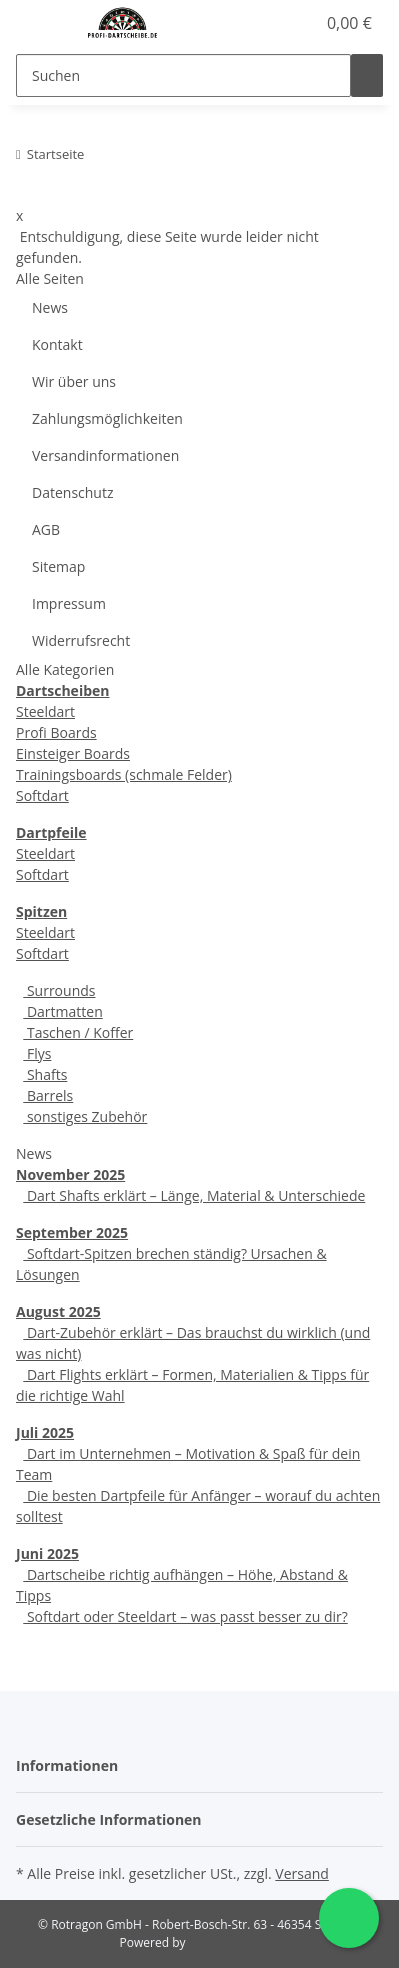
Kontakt (57, 344)
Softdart (42, 795)
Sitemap (58, 566)
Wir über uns (74, 381)
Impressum (69, 603)
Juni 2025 (47, 1553)
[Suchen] (183, 75)
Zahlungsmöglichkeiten (107, 418)
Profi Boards (56, 732)
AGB (46, 529)
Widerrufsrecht (81, 640)
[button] (278, 23)
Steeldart (45, 711)
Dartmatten (62, 1011)
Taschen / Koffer (78, 1032)
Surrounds (59, 990)
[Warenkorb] (347, 23)
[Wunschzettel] (300, 23)
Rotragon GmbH (234, 1942)
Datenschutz (72, 492)
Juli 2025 (45, 1432)
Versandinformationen (105, 455)
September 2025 (72, 1232)
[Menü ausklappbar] (41, 23)
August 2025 (58, 1311)
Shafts (45, 1074)
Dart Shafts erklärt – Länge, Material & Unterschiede (194, 1195)
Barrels (48, 1095)
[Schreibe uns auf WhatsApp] (349, 1918)
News (50, 307)
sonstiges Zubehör (85, 1116)
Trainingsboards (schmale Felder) (124, 774)
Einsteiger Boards (73, 753)
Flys (37, 1053)
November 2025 (70, 1174)
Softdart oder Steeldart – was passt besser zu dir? (185, 1616)
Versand (302, 1873)
